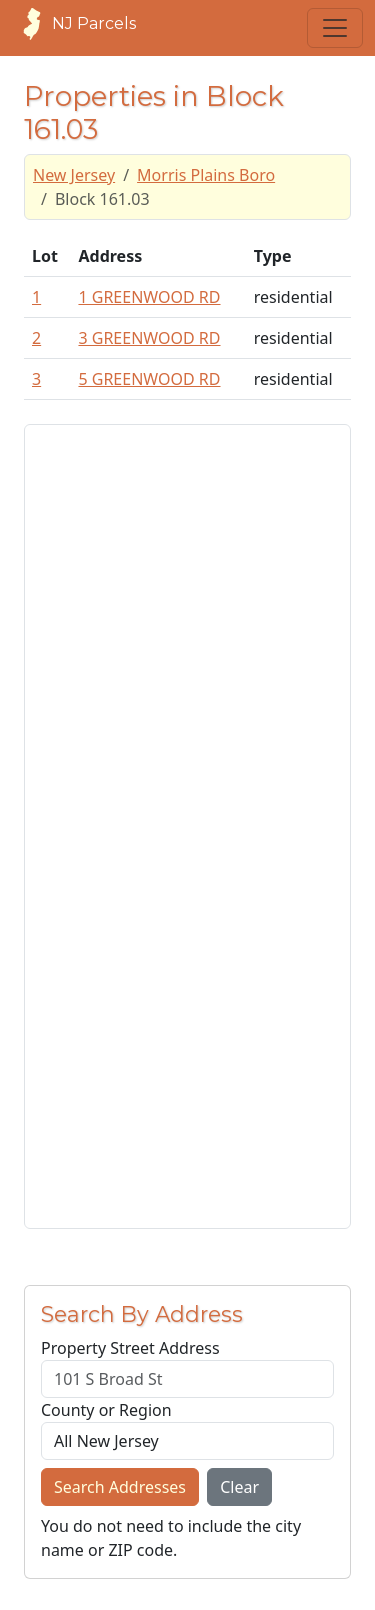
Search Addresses (120, 1487)
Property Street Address (130, 1348)
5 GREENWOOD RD (149, 379)
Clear (239, 1487)
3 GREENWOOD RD (149, 338)
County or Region (106, 1410)
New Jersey (74, 175)
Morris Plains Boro (206, 175)
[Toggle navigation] (335, 28)
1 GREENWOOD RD (149, 297)
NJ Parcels (74, 24)
